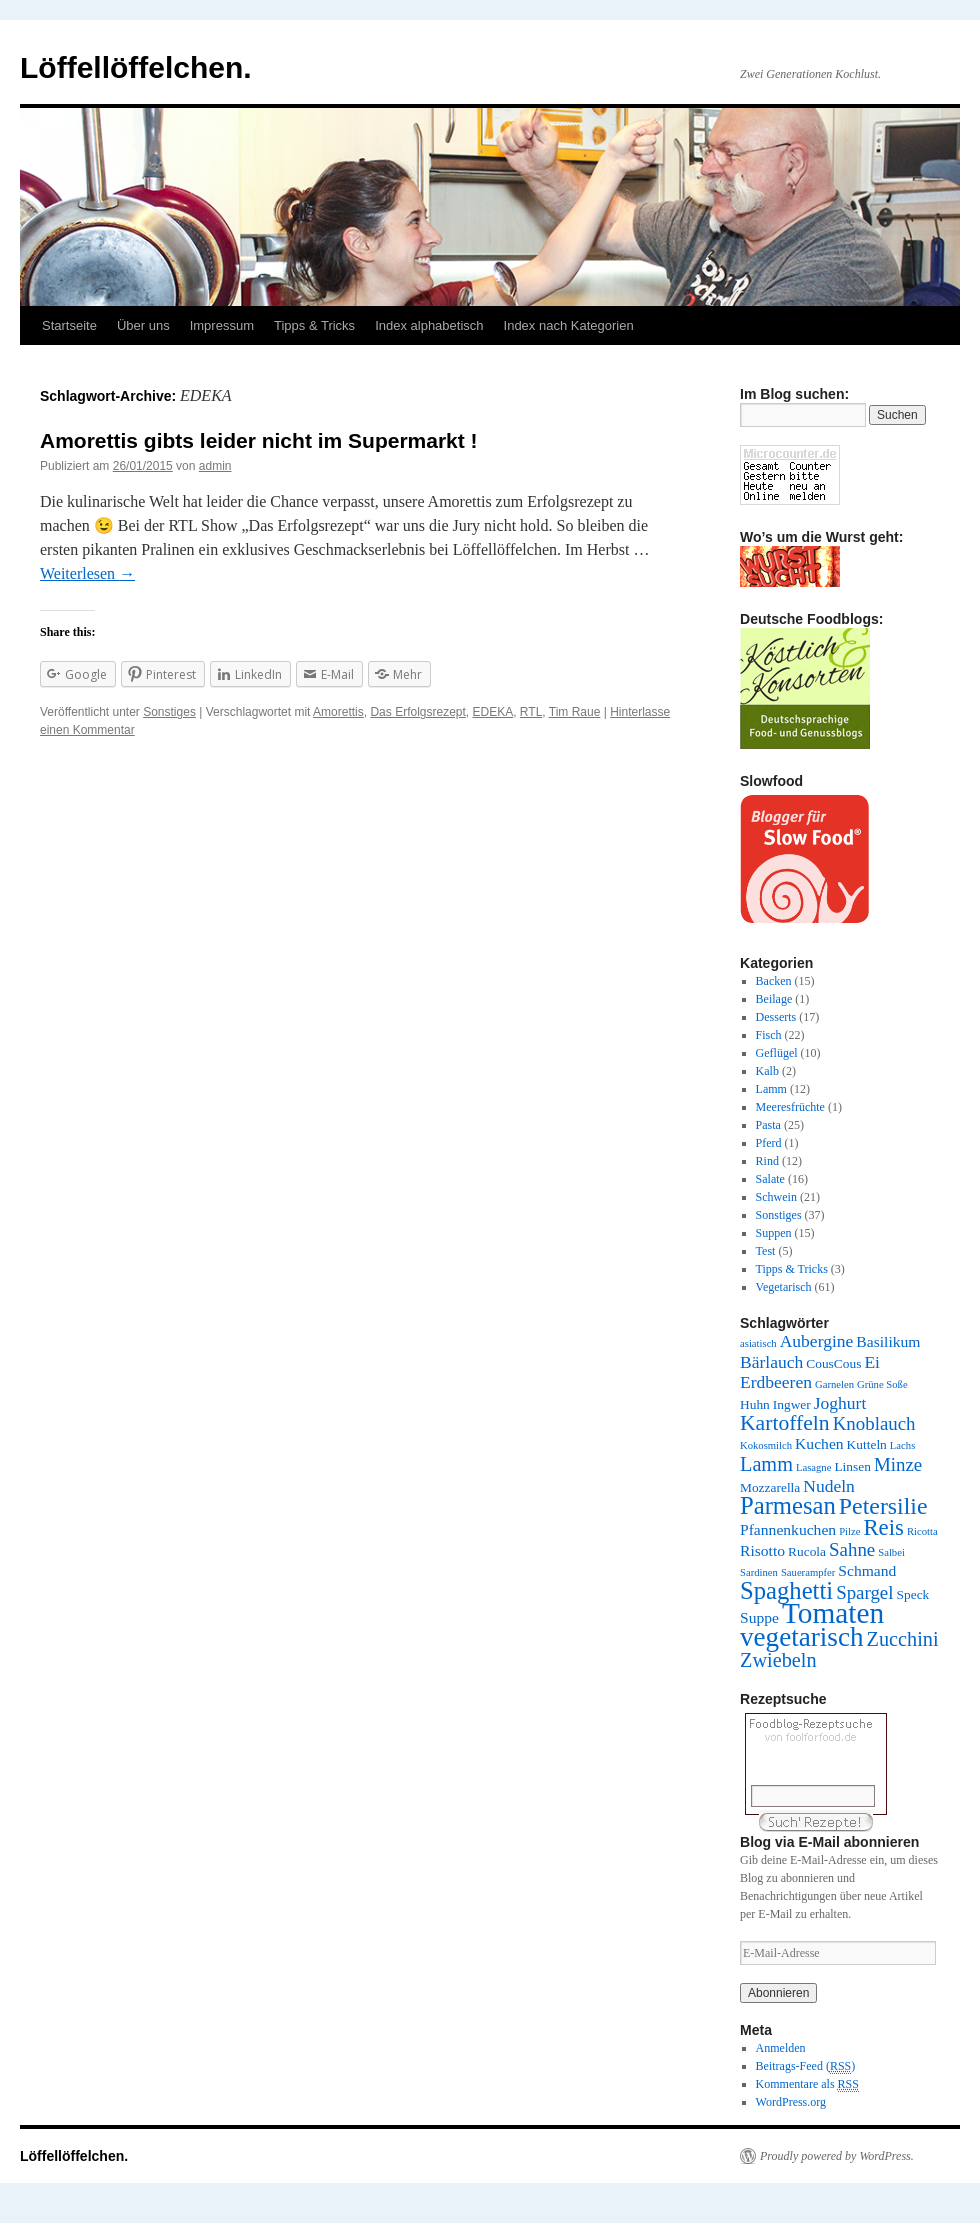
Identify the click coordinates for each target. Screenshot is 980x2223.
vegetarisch (802, 1637)
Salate (770, 1179)
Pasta (768, 1125)
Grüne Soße (882, 1384)
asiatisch (758, 1343)
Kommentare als (807, 2084)
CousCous (833, 1363)
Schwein (776, 1197)
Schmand (867, 1570)
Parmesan (788, 1505)
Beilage (774, 999)
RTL (531, 712)
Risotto (762, 1550)
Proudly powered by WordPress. (837, 2156)
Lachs (902, 1445)
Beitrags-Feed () (806, 2066)
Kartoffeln (785, 1423)
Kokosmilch (766, 1445)
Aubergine (817, 1341)
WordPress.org (791, 2102)
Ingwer (792, 1404)
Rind (767, 1161)
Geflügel (777, 1053)
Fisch (769, 1035)
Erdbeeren (776, 1382)
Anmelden (781, 2048)
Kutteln (867, 1444)
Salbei (891, 1552)
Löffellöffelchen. (136, 67)
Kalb (767, 1071)
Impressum (222, 325)
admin (215, 466)
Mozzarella (770, 1487)
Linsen (852, 1466)
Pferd (769, 1143)
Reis (883, 1527)
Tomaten (833, 1613)
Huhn (755, 1404)
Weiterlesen (87, 573)
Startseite (69, 325)
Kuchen (819, 1443)
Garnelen (834, 1384)
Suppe (759, 1617)
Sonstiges (169, 712)
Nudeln (829, 1486)
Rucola (807, 1551)
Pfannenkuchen (788, 1529)
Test (766, 1251)
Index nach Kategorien (569, 325)
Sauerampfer (808, 1572)
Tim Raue (575, 712)
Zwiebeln (778, 1660)
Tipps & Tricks (314, 325)
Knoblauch (874, 1423)
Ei (872, 1362)
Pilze (849, 1531)
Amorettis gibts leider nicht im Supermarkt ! (259, 440)
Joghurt (840, 1403)
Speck (913, 1594)
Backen (774, 981)
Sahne (852, 1549)
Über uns (143, 325)
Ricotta (922, 1531)
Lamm (771, 1089)
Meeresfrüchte (790, 1107)
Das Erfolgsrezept (417, 712)
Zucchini (903, 1639)
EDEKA (493, 712)
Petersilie (883, 1506)
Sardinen (759, 1572)
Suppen (774, 1233)
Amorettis (338, 712)
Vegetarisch (784, 1287)
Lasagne (814, 1467)
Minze (898, 1464)
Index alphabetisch (429, 325)
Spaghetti (786, 1590)
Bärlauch (771, 1362)
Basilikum (888, 1341)
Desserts (776, 1017)
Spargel (864, 1592)
